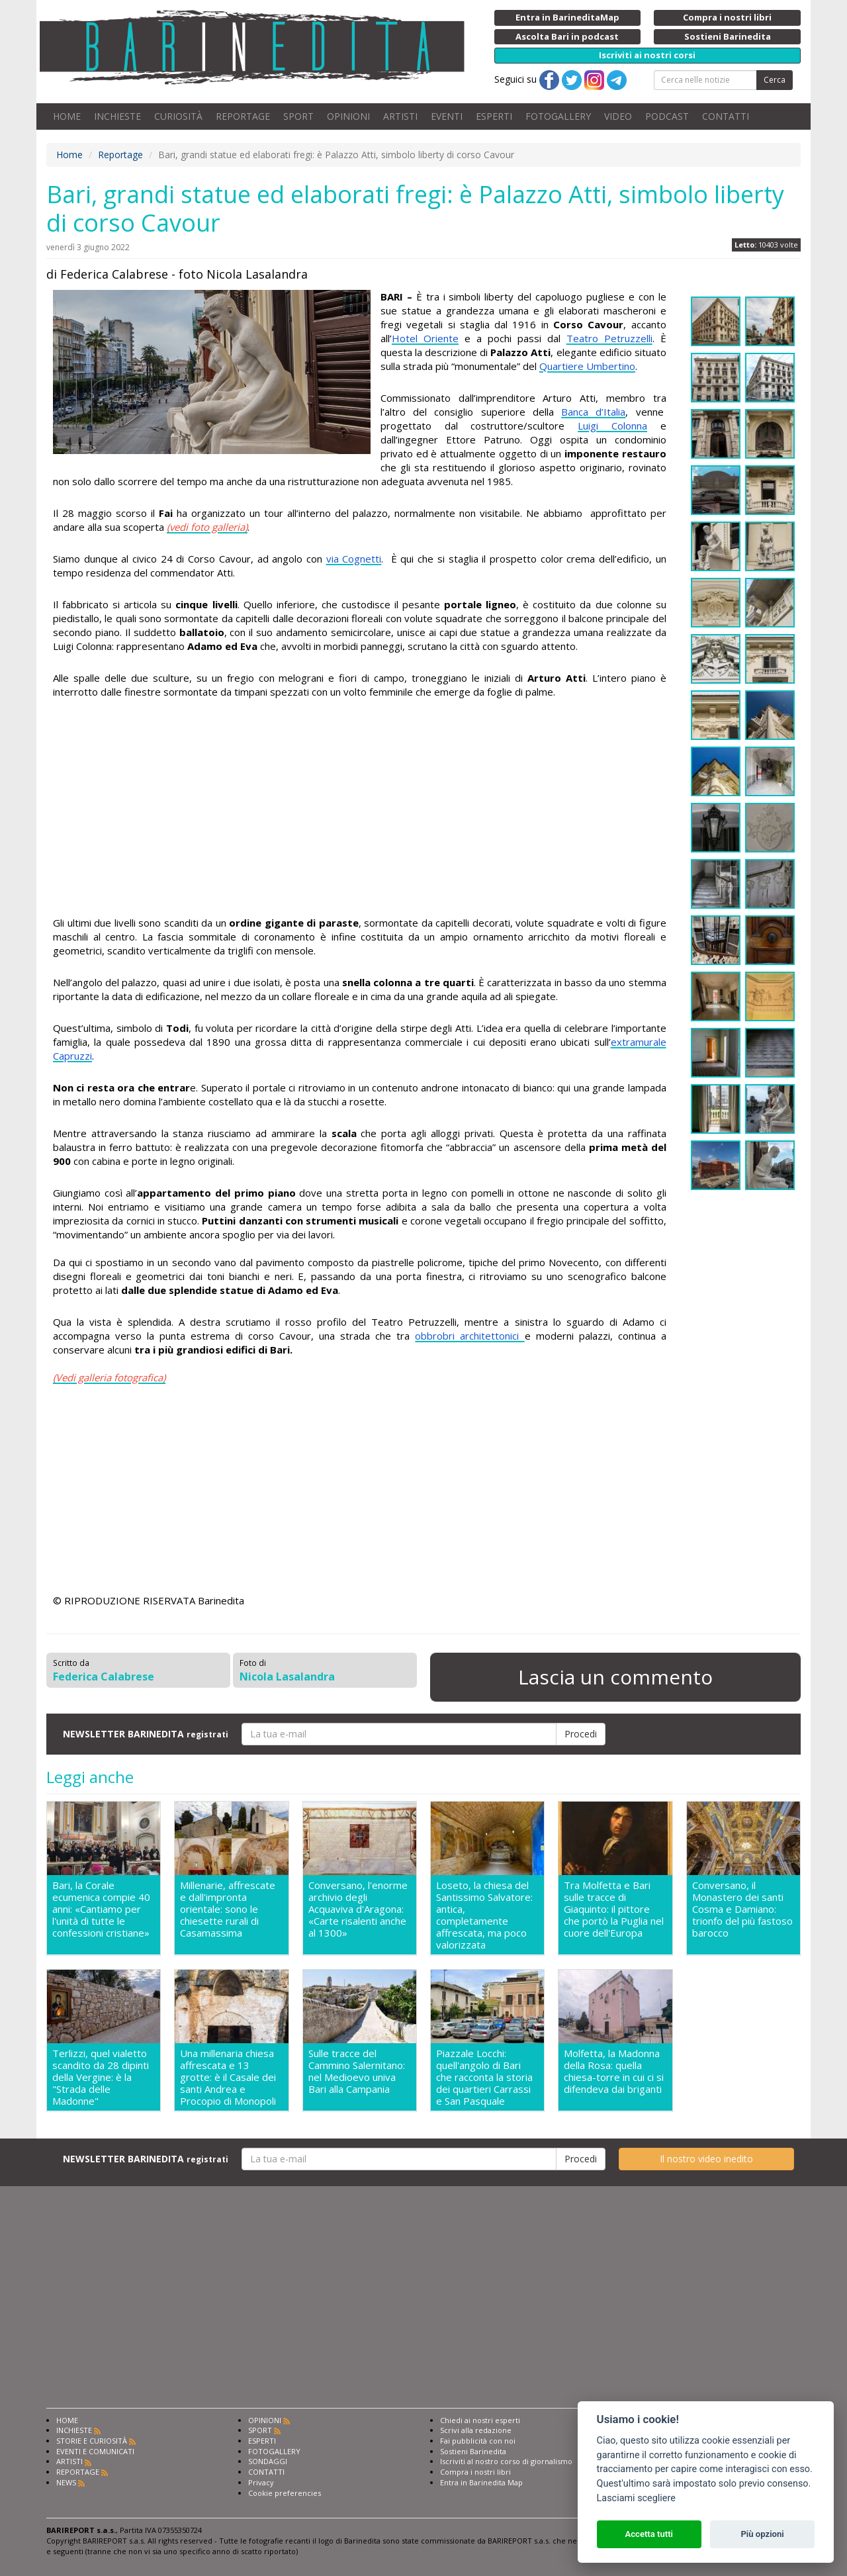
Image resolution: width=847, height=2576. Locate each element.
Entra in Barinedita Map (481, 2482)
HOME (67, 116)
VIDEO (618, 116)
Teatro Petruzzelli (609, 338)
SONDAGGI (267, 2461)
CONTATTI (725, 116)
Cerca (774, 79)
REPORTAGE (243, 116)
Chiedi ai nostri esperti (480, 2420)
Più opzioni (761, 2534)
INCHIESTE (117, 116)
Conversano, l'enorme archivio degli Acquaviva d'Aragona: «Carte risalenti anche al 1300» (358, 1909)
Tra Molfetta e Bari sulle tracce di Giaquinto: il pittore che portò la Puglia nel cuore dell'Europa (614, 1909)
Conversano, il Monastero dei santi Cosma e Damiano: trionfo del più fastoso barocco (742, 1909)
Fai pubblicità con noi (477, 2441)
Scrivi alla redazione (476, 2430)
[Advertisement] (359, 809)
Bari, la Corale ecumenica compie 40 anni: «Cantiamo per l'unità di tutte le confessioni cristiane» (101, 1909)
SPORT (298, 116)
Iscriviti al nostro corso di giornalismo (506, 2461)
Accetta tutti (649, 2534)
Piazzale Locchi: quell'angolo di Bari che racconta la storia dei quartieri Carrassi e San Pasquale (484, 2077)
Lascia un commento (615, 1676)
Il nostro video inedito (706, 2158)
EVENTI (447, 116)
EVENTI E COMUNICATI (95, 2451)
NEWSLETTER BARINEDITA (145, 1733)
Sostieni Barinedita (473, 2451)
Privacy (261, 2482)
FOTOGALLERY (558, 116)
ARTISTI (400, 116)
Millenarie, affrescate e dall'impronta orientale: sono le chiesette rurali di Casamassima (227, 1909)
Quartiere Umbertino (587, 366)
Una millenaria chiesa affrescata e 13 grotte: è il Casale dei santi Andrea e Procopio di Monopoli (228, 2077)
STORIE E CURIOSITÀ (91, 2441)
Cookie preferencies (284, 2493)
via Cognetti (354, 558)
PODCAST (667, 116)
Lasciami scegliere (636, 2498)
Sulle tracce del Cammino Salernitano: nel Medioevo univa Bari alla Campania (356, 2071)
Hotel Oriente (425, 338)
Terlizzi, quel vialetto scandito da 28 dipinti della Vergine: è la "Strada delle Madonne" (100, 2077)
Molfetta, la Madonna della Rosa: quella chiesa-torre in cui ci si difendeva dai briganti (614, 2071)
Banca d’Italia (593, 411)
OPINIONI (348, 116)
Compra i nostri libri (475, 2472)
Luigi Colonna (612, 425)
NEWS (66, 2482)
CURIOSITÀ (178, 116)
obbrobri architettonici (469, 1335)
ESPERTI (494, 116)
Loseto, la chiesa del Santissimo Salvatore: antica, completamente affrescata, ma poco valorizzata (484, 1915)
